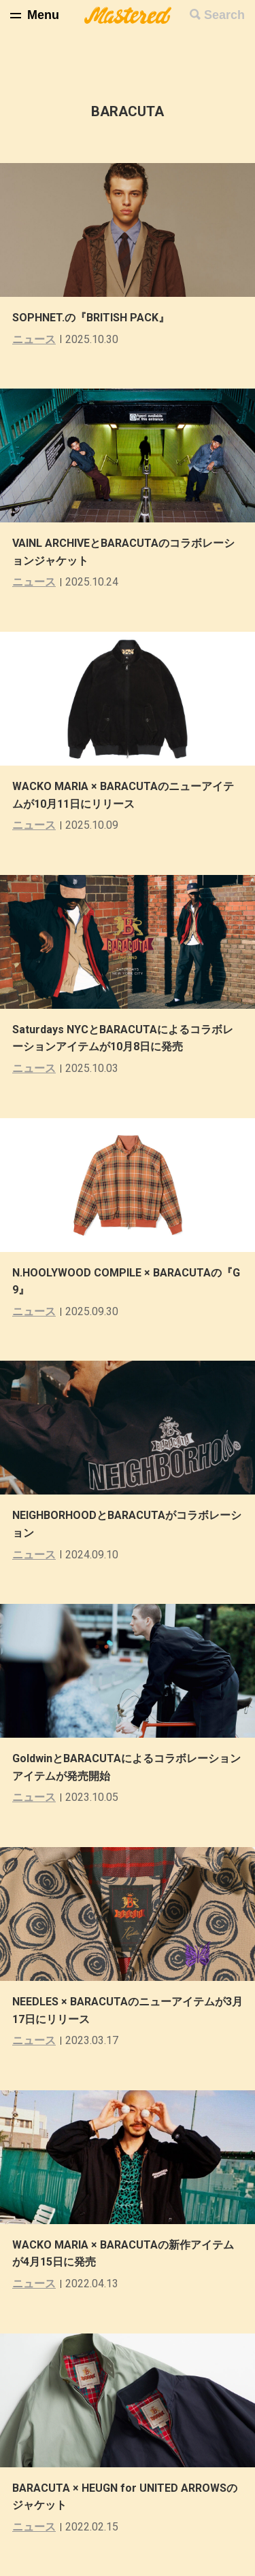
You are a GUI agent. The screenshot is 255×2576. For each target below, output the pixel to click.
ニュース (34, 339)
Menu (43, 15)
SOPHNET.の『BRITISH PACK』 (90, 317)
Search (224, 15)
